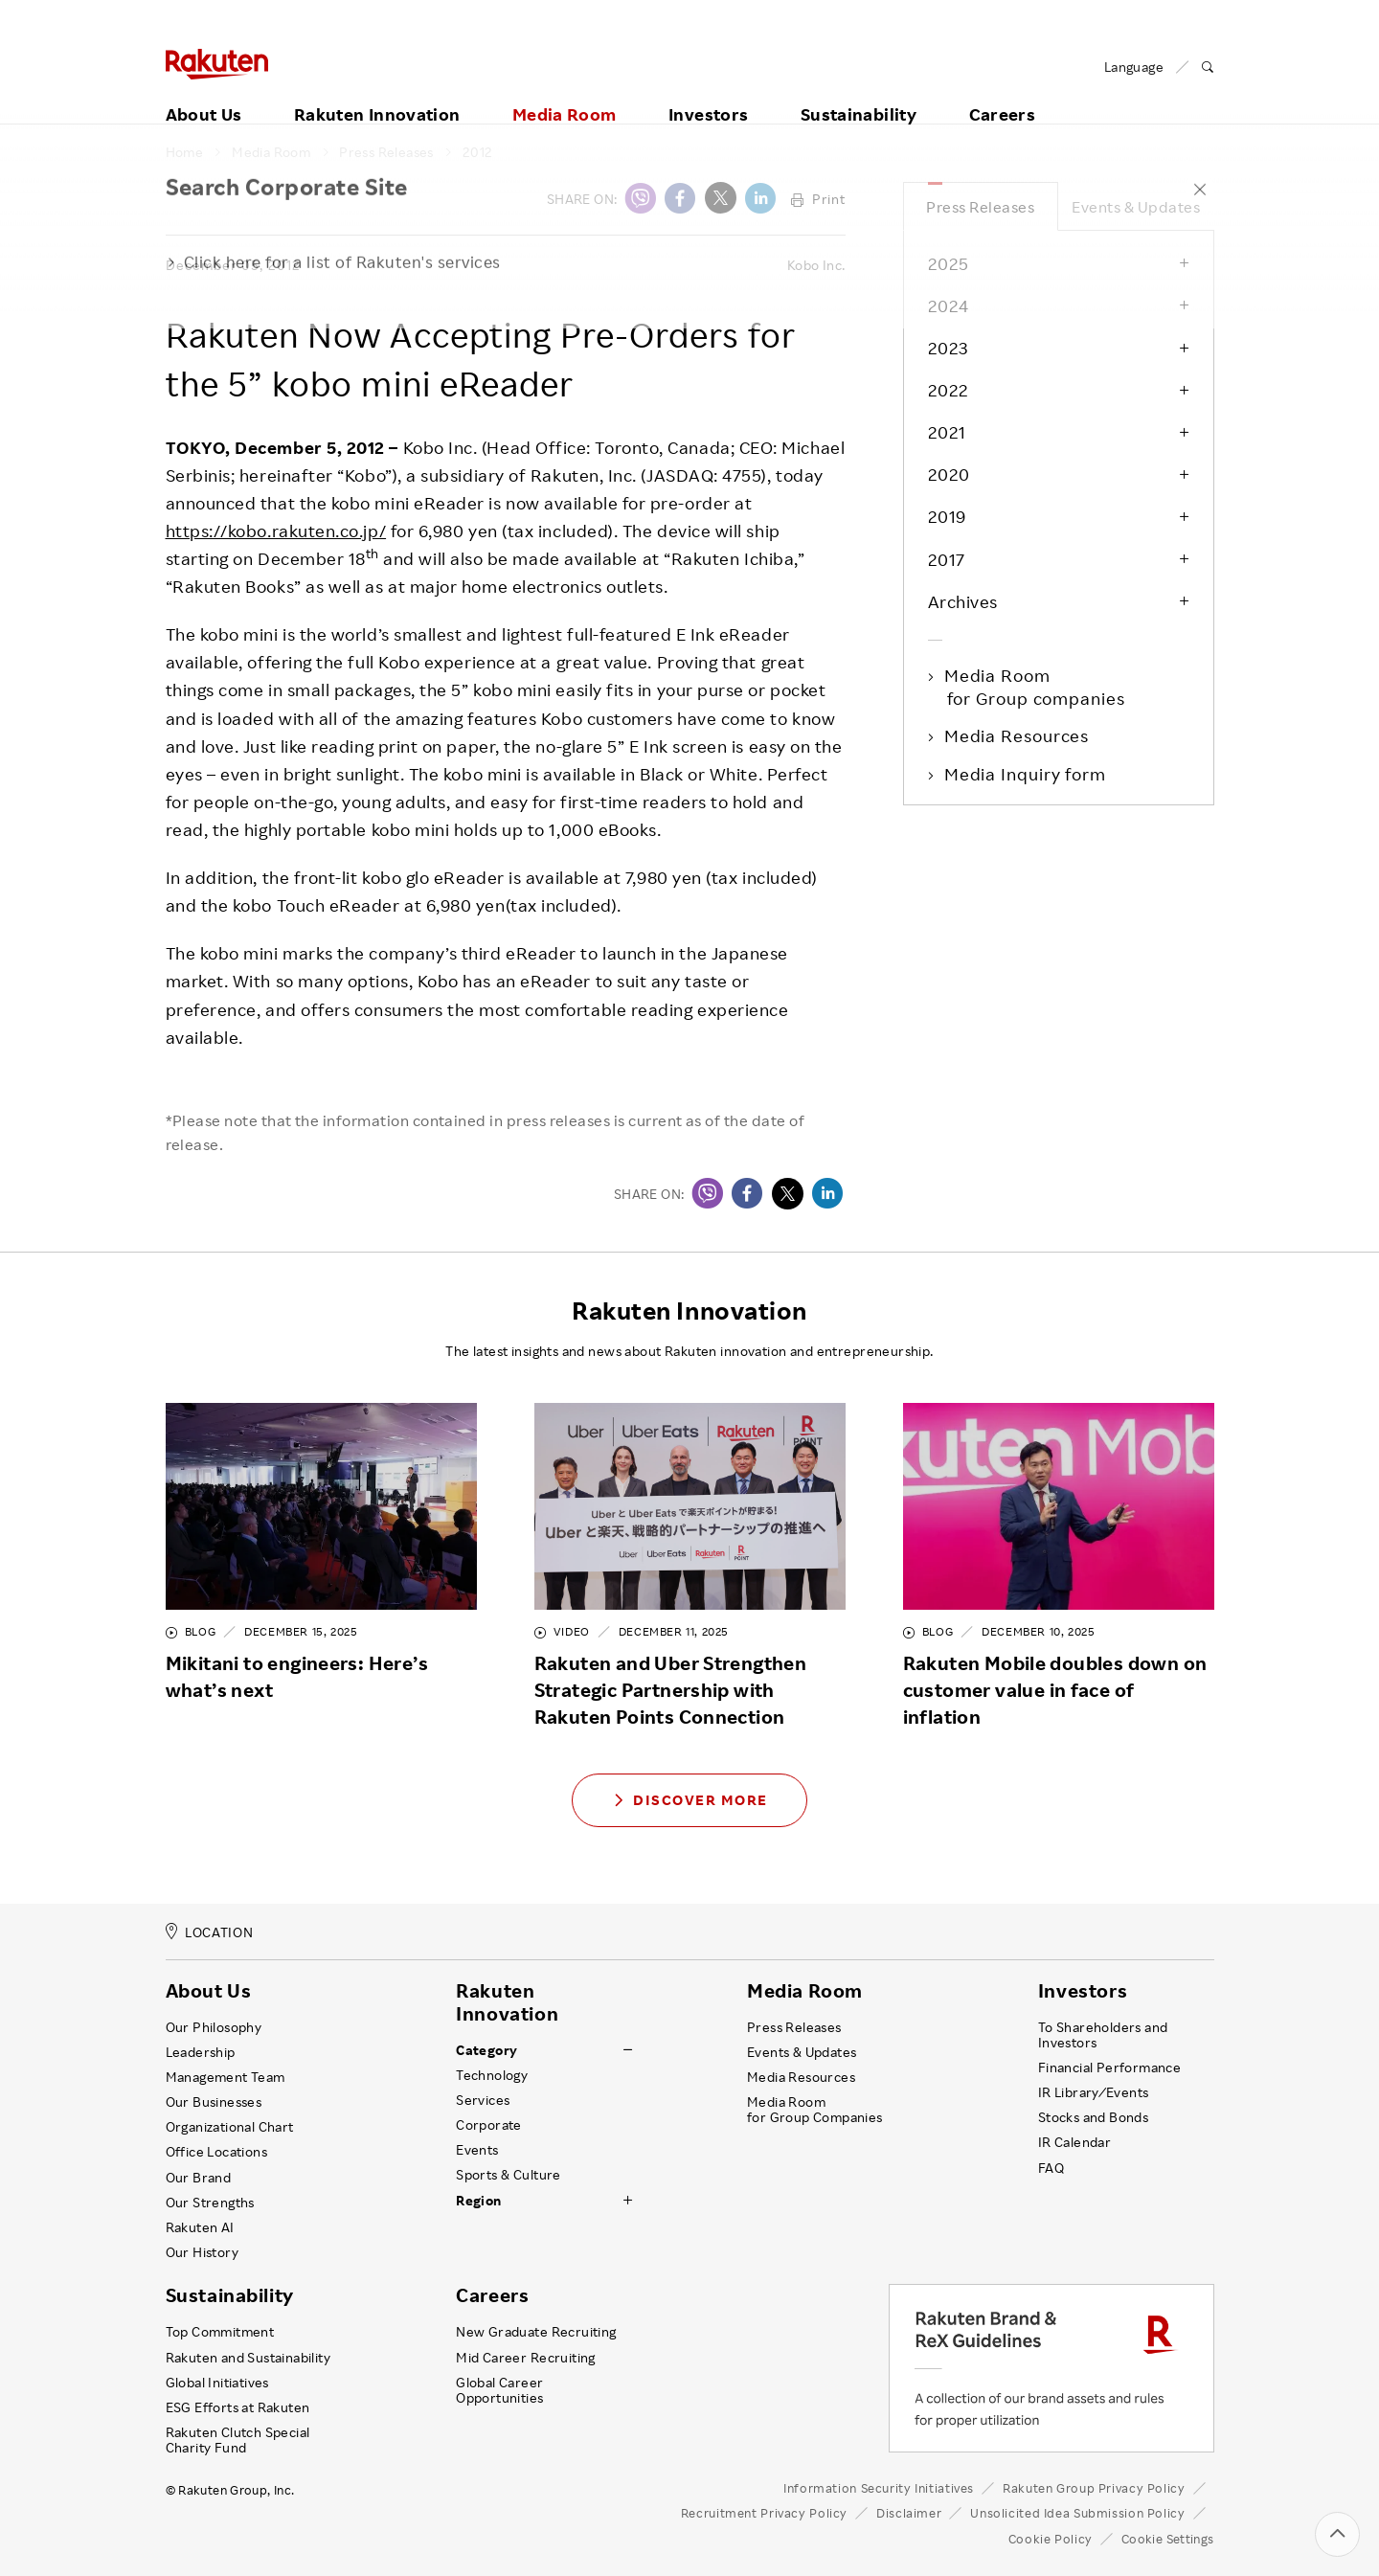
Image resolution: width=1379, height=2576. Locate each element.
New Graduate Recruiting (536, 2331)
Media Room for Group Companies (815, 2109)
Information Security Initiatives (878, 2488)
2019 (947, 516)
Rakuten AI (200, 2227)
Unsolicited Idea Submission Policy (1077, 2512)
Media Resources (1018, 735)
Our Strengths (210, 2202)
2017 (946, 559)
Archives (963, 601)
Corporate (489, 2125)
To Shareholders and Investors (1103, 2035)
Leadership (201, 2052)
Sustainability (858, 92)
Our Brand (199, 2177)
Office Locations (216, 2151)
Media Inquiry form (1026, 773)
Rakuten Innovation (377, 92)
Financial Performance (1110, 2067)
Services (482, 2100)
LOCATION (210, 1932)
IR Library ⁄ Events (1093, 2092)
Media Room (564, 92)
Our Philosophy (214, 2027)
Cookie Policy (1050, 2538)
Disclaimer (908, 2512)
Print (818, 199)
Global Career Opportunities (499, 2390)
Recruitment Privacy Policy (764, 2512)
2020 (949, 474)
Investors (708, 92)
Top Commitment (220, 2331)
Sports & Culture (508, 2174)
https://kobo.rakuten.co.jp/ (276, 530)
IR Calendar (1074, 2142)
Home (185, 152)
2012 (478, 152)
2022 (948, 389)
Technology (492, 2075)
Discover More (689, 1800)
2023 (948, 347)
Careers (1002, 92)
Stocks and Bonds (1093, 2117)
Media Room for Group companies (1036, 687)
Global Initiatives (217, 2382)
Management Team (225, 2077)
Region (478, 2200)
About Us (204, 92)
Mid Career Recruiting (526, 2357)
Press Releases (386, 152)
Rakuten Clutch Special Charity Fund (238, 2440)
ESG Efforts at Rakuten (238, 2407)
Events (477, 2150)
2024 (948, 305)
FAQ (1051, 2168)
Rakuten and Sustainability (248, 2357)
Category (486, 2050)
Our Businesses (214, 2102)
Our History (202, 2252)
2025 (948, 263)
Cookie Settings (1167, 2539)
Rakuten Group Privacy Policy (1094, 2488)
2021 (947, 431)
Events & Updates (1136, 206)
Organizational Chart (230, 2127)
